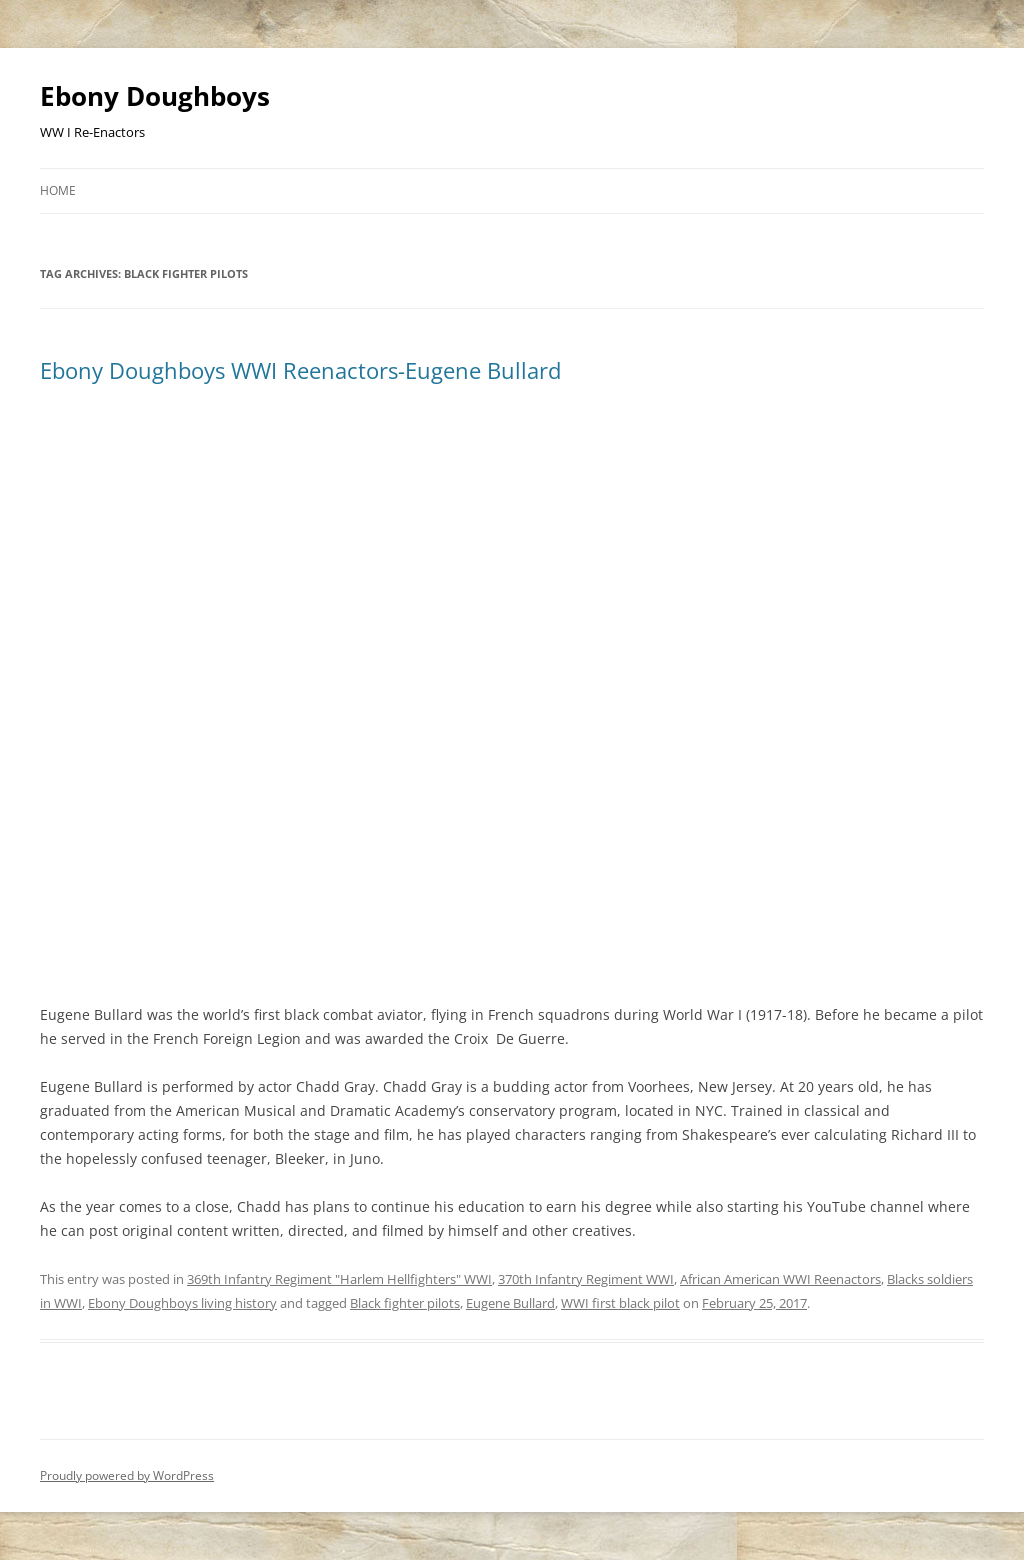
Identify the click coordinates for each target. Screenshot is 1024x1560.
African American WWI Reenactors (780, 1279)
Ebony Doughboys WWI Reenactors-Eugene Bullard (300, 370)
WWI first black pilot (620, 1303)
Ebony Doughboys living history (182, 1303)
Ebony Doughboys (155, 96)
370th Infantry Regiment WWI (586, 1279)
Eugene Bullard (510, 1303)
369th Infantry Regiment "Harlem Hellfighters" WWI (339, 1279)
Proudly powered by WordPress (127, 1475)
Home (58, 190)
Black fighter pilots (405, 1303)
